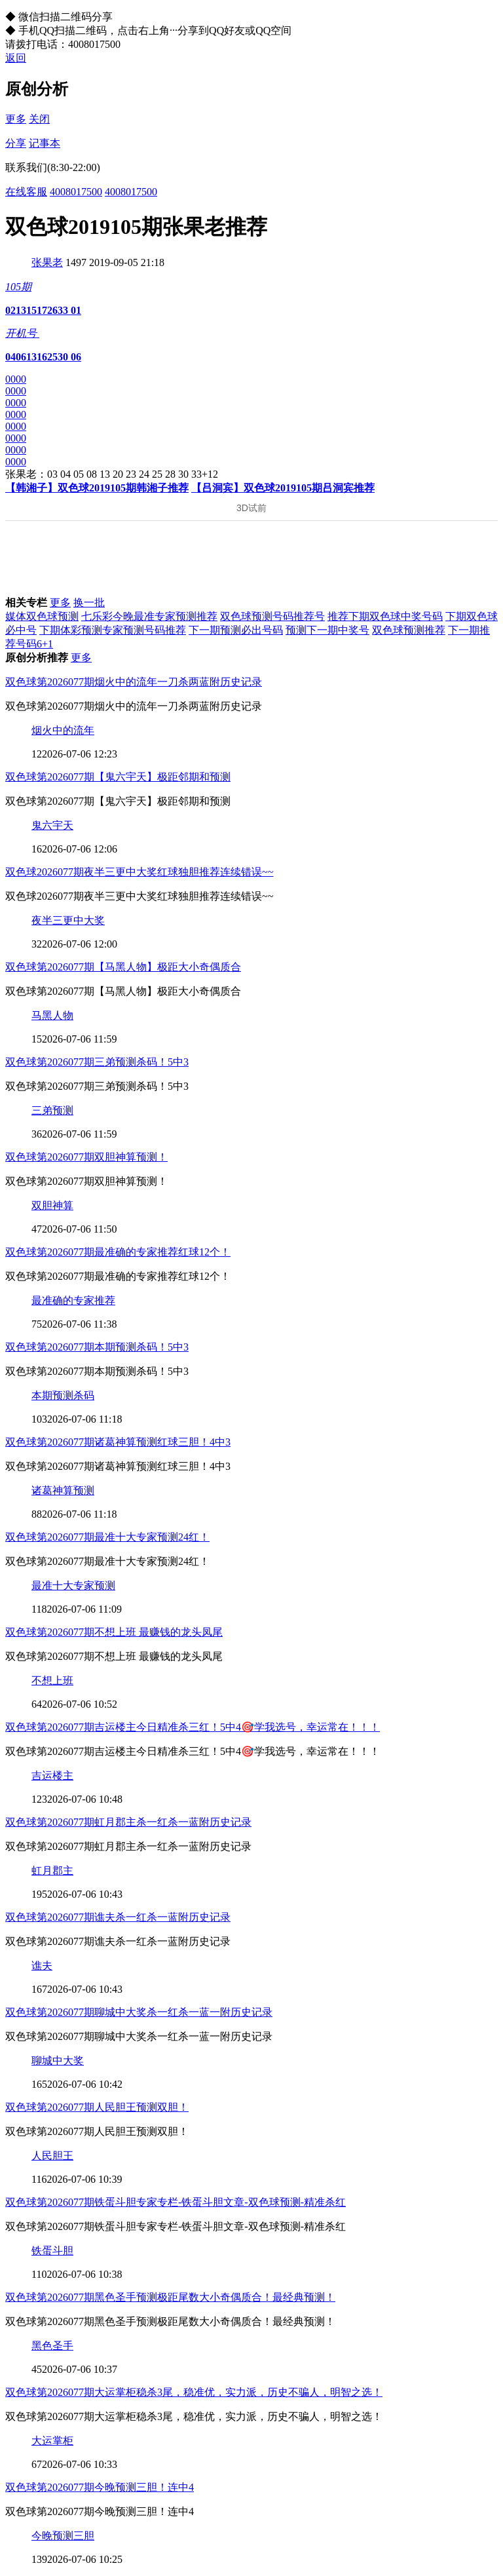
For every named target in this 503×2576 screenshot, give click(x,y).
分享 (15, 143)
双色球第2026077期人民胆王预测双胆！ (97, 2107)
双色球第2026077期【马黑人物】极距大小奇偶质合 (123, 966)
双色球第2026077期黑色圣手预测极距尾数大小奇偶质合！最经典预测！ (170, 2297)
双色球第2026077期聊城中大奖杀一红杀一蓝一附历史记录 (138, 2012)
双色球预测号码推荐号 (272, 616)
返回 (15, 58)
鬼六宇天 (52, 825)
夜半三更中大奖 (68, 920)
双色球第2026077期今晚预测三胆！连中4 (99, 2487)
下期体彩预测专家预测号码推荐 (112, 630)
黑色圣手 (52, 2345)
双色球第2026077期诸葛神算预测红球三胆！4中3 (118, 1442)
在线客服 (26, 191)
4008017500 (76, 191)
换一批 (89, 602)
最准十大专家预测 (73, 1585)
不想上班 (52, 1680)
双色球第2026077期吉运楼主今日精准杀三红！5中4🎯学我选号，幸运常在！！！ (192, 1727)
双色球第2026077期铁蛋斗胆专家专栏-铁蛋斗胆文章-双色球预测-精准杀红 (175, 2202)
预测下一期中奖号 (327, 630)
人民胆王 (52, 2155)
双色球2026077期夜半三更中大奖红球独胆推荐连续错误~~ (139, 871)
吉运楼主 (52, 1775)
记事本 (44, 143)
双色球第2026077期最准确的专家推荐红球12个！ (118, 1252)
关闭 (39, 119)
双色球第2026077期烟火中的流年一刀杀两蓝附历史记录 (133, 681)
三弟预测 (52, 1110)
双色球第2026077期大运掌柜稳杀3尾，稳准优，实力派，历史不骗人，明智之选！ (193, 2392)
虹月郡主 (52, 1870)
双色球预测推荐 (408, 630)
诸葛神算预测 (62, 1490)
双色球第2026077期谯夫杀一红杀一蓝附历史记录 (118, 1917)
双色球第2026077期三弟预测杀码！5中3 (97, 1061)
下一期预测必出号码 (236, 630)
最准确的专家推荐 (73, 1300)
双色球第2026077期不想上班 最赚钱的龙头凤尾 (114, 1632)
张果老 (47, 262)
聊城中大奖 (57, 2060)
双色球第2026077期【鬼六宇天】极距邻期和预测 (118, 776)
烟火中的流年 (62, 730)
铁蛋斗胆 (52, 2250)
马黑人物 (52, 1015)
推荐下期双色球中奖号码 (385, 616)
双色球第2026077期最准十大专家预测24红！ (107, 1537)
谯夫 (41, 1965)
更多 (15, 119)
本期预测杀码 (62, 1395)
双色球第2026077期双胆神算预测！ (86, 1157)
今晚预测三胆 (62, 2535)
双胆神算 (52, 1205)
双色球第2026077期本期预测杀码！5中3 (97, 1347)
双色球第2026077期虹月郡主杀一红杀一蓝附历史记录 (128, 1822)
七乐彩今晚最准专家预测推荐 (149, 616)
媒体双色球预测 (42, 616)
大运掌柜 (52, 2440)
